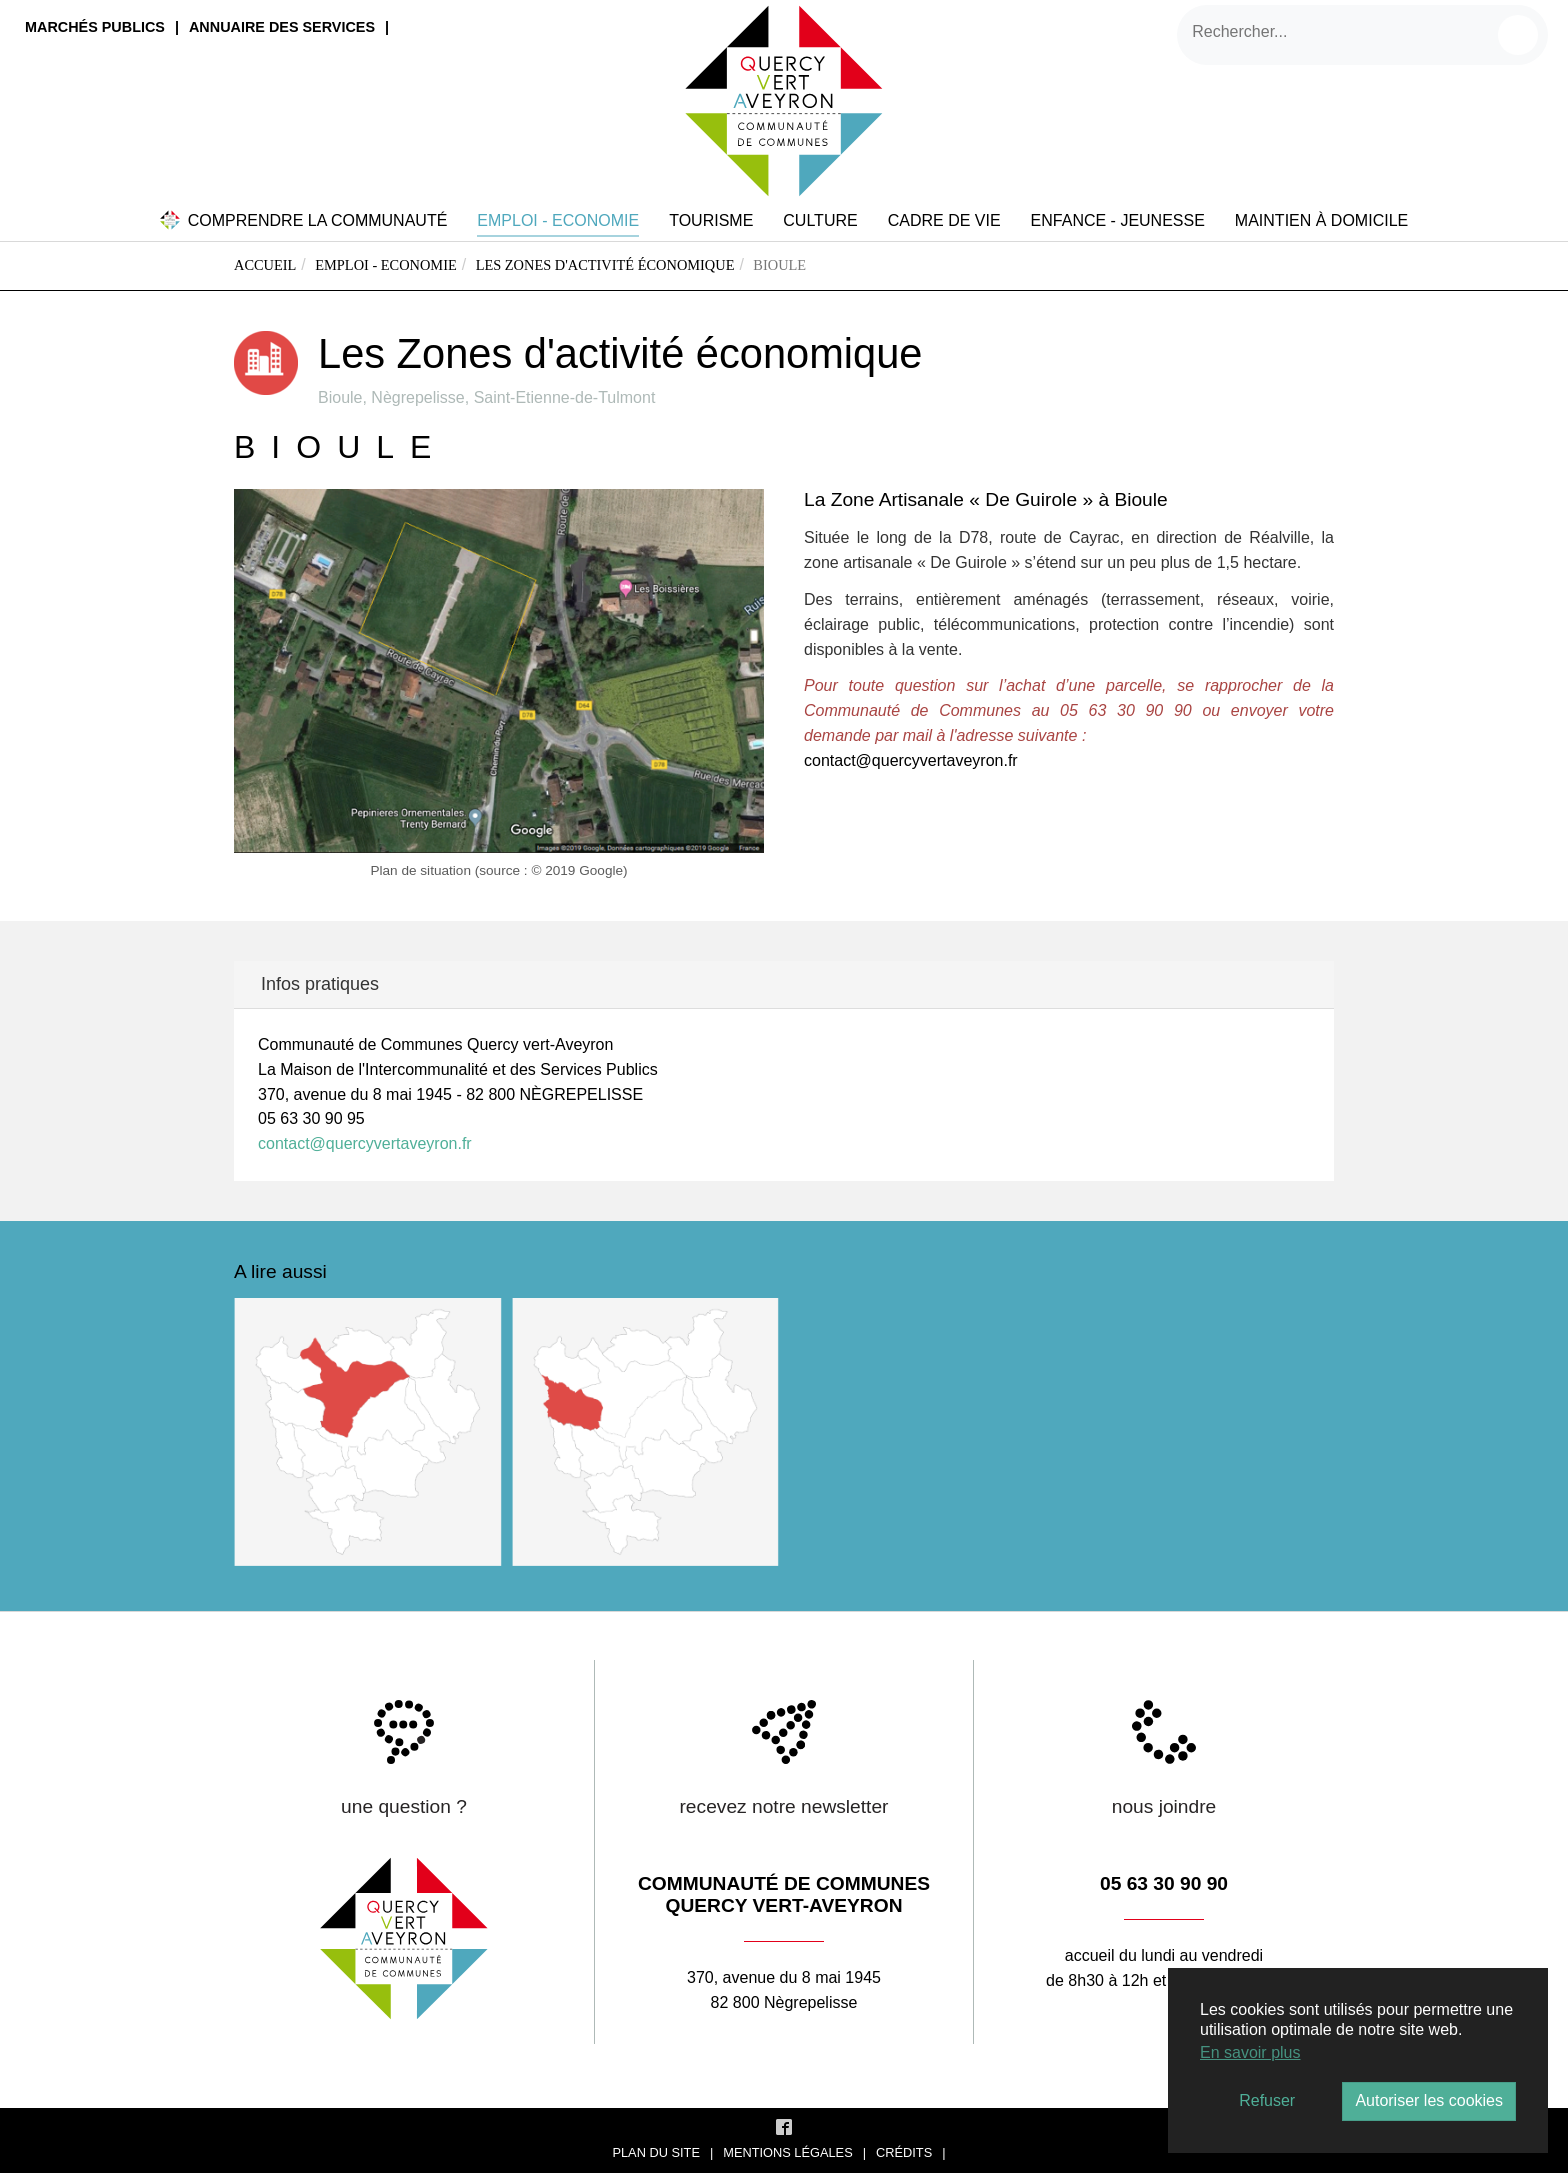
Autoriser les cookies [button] (1429, 2100)
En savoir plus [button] (1250, 2052)
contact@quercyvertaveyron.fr (911, 760)
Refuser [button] (1267, 2100)
